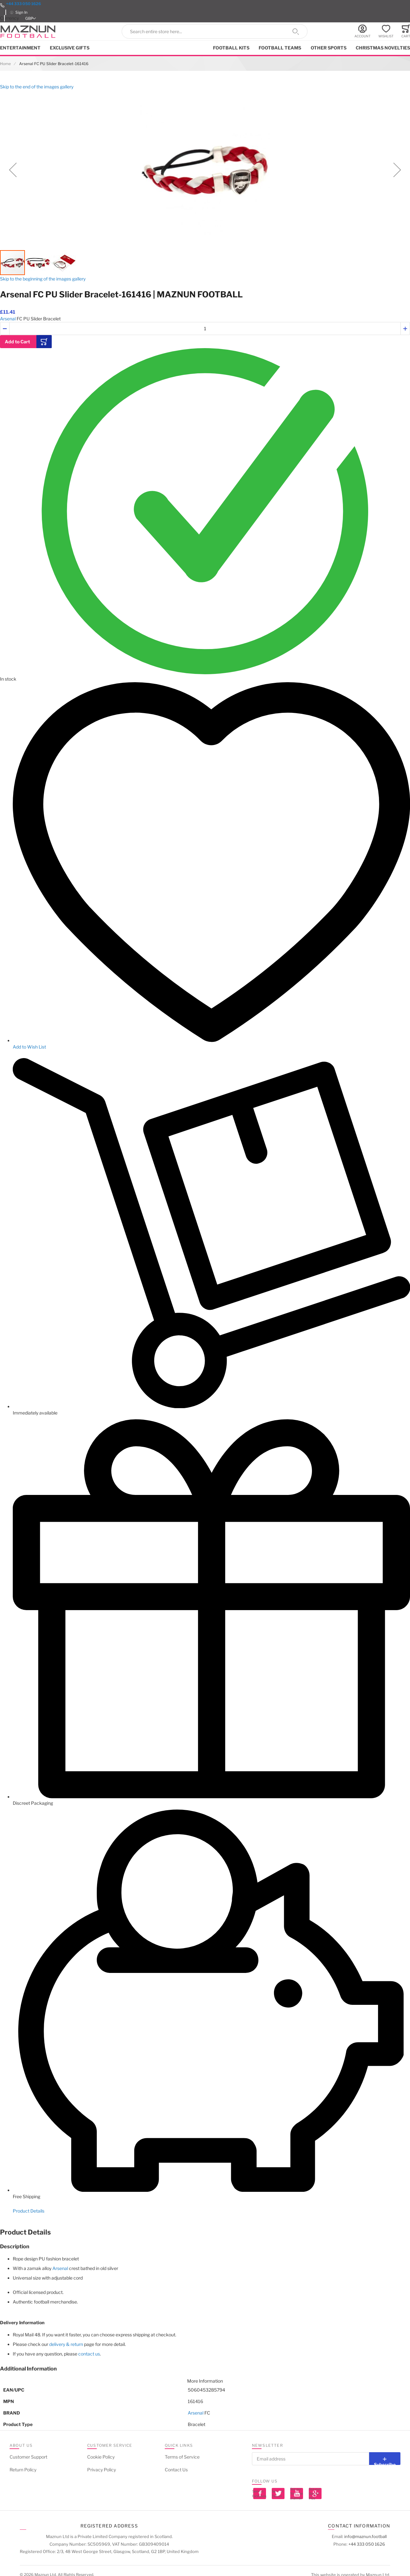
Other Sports (328, 47)
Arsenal (8, 318)
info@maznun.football (365, 2536)
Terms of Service (182, 2457)
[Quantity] (205, 328)
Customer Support (28, 2457)
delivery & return (66, 2344)
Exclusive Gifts (69, 47)
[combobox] (215, 31)
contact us (89, 2353)
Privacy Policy (101, 2469)
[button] (31, 18)
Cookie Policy (101, 2457)
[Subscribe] (384, 2458)
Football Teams (280, 47)
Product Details (28, 2211)
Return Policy (23, 2469)
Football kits (231, 47)
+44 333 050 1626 (23, 3)
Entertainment (20, 47)
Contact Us (176, 2469)
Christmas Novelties (383, 47)
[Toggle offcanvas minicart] (405, 31)
